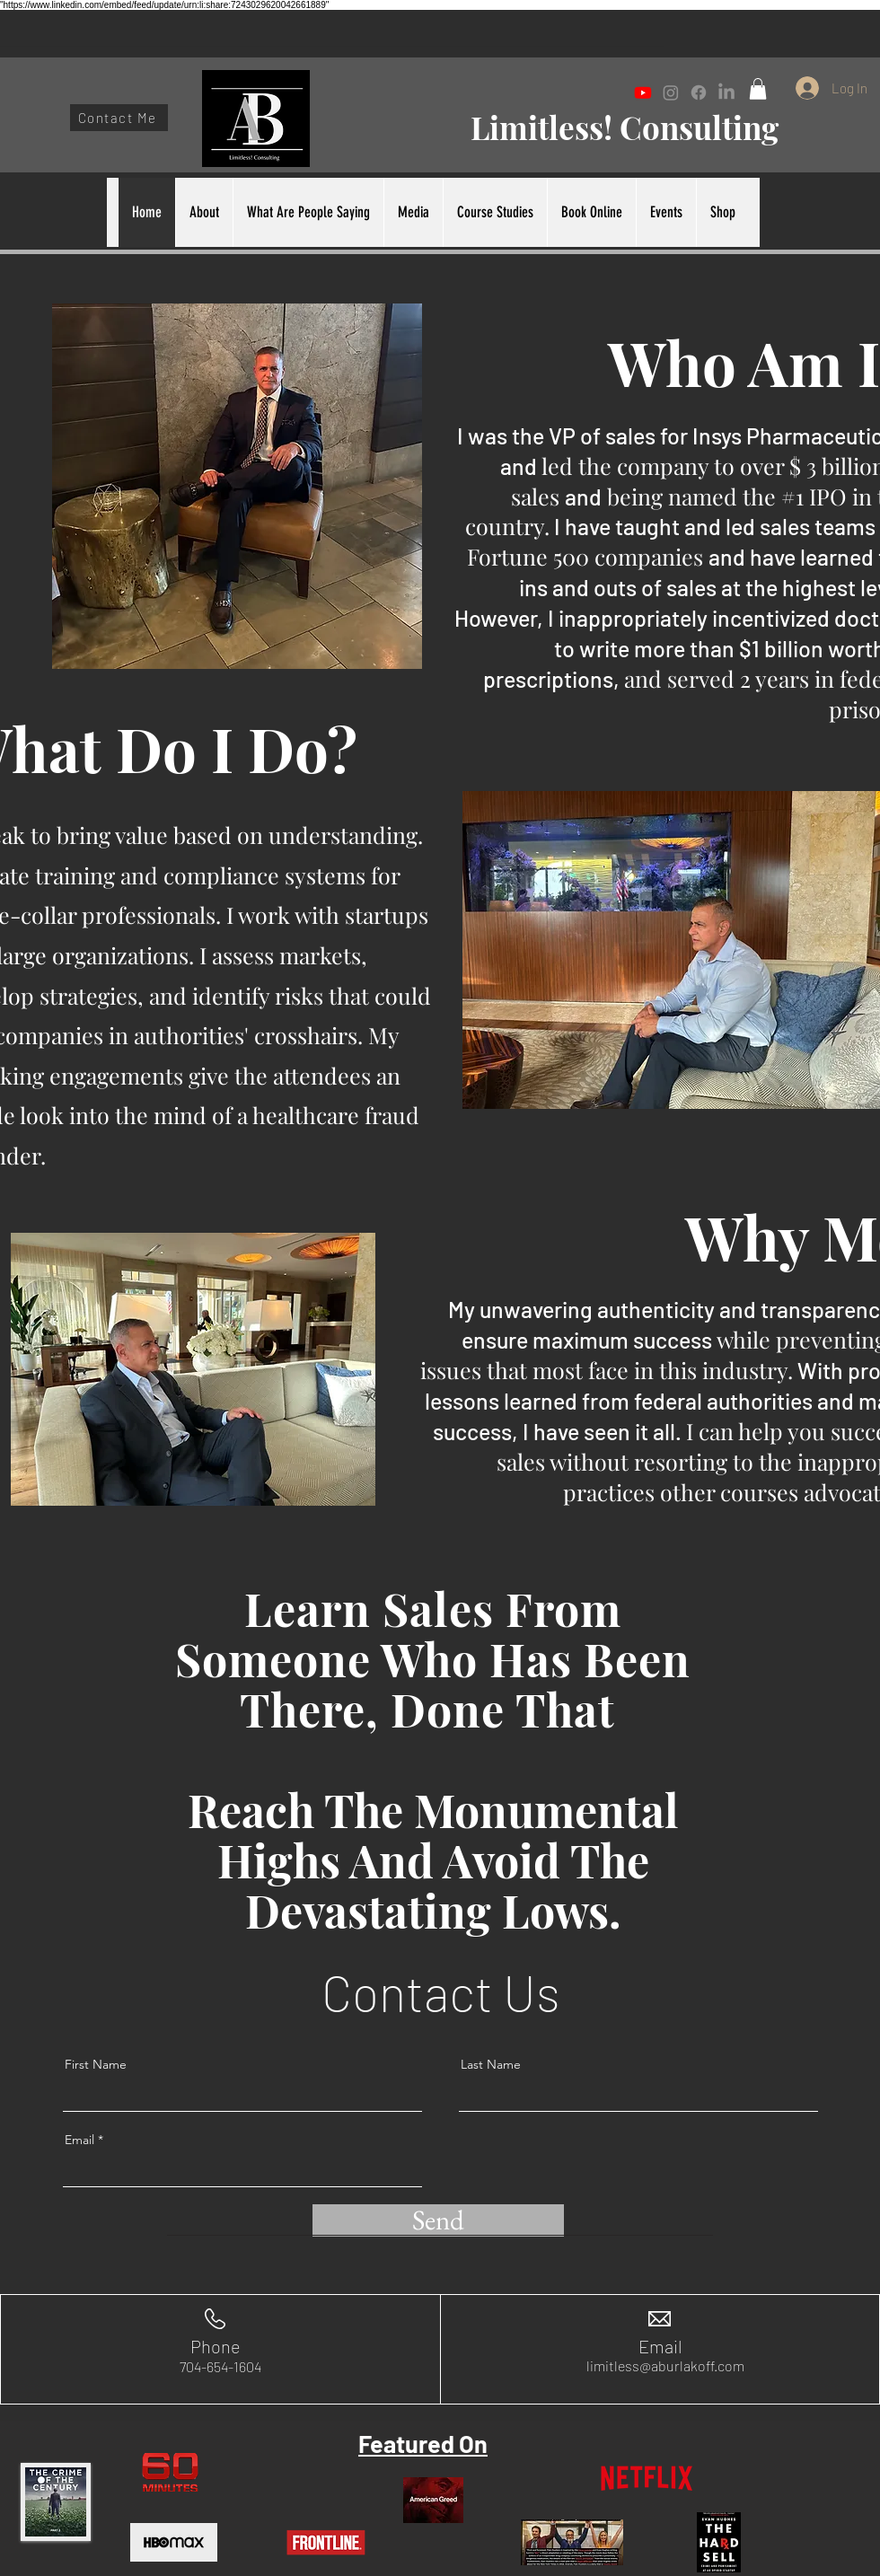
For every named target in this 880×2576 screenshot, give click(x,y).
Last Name (491, 2064)
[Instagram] (671, 92)
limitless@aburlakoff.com (665, 2365)
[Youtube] (643, 92)
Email (79, 2139)
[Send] (438, 2220)
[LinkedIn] (726, 92)
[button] (758, 89)
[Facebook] (698, 92)
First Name (96, 2064)
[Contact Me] (119, 117)
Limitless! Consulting (625, 127)
